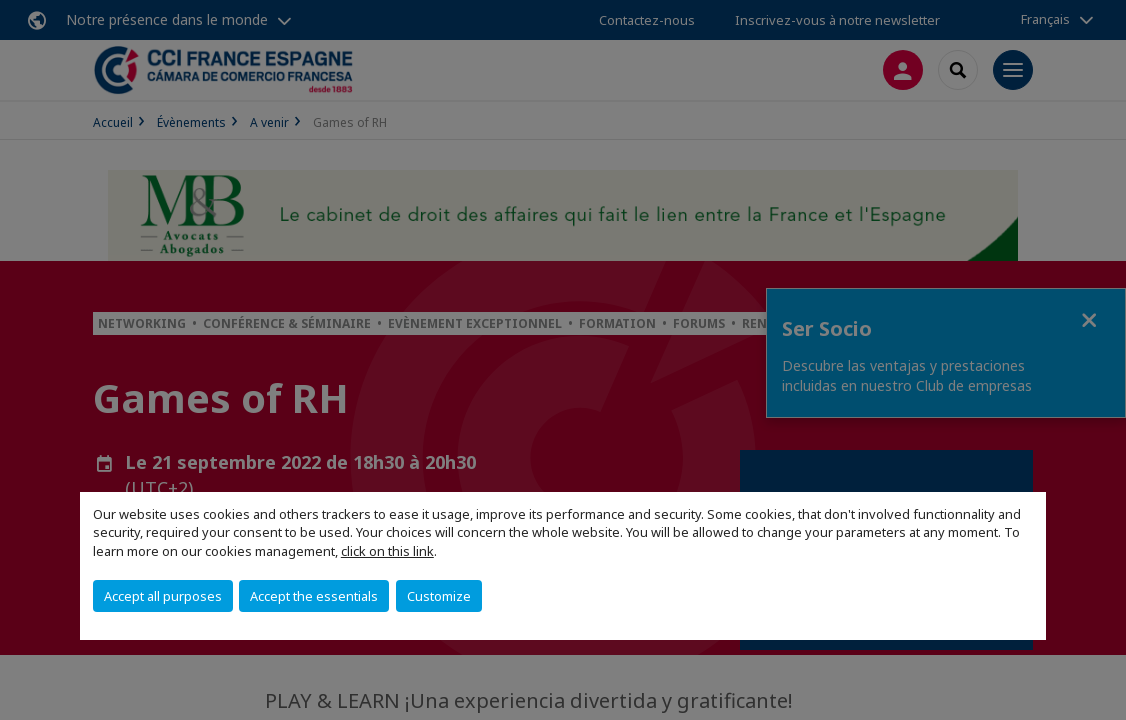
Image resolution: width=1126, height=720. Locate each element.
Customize (439, 596)
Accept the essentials (314, 596)
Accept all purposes (163, 596)
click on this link (387, 551)
